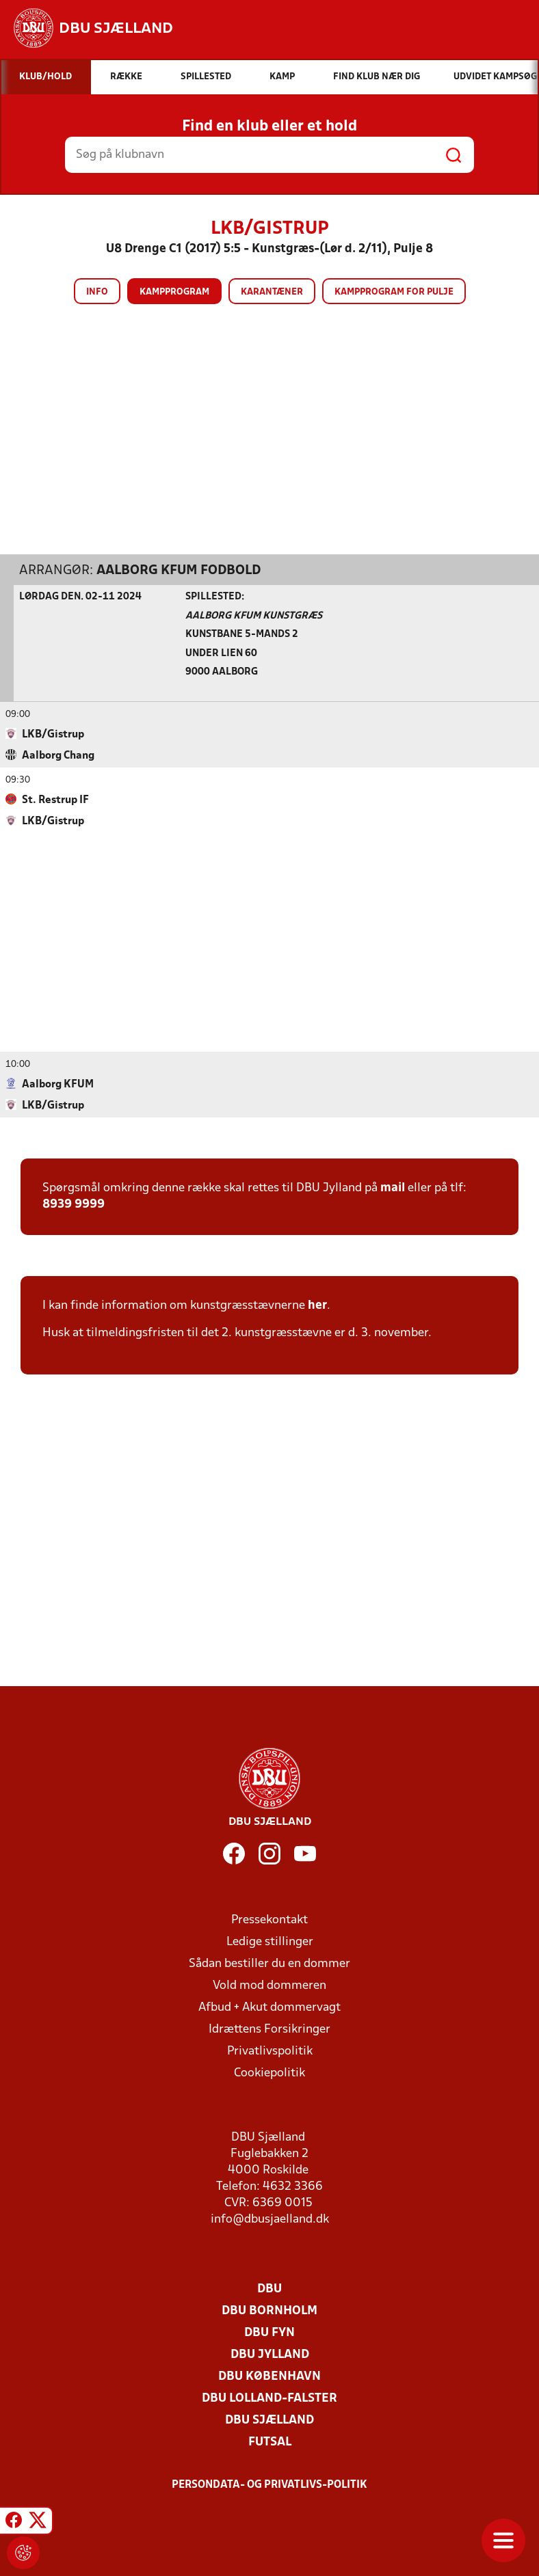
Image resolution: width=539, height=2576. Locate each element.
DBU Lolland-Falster (269, 2398)
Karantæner (272, 292)
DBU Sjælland (269, 2420)
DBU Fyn (269, 2333)
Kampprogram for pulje (393, 292)
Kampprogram (174, 292)
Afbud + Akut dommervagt (269, 2008)
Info (97, 292)
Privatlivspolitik (270, 2051)
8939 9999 (73, 1204)
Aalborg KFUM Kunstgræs (253, 616)
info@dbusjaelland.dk (270, 2219)
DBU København (269, 2377)
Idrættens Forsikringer (269, 2029)
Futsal (269, 2442)
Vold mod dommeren (269, 1986)
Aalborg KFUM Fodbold (178, 571)
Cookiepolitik (269, 2073)
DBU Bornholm (269, 2311)
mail (392, 1188)
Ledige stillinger (269, 1942)
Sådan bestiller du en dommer (269, 1964)
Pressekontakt (269, 1920)
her (317, 1306)
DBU (269, 2289)
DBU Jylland (270, 2355)
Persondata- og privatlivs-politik (269, 2485)
